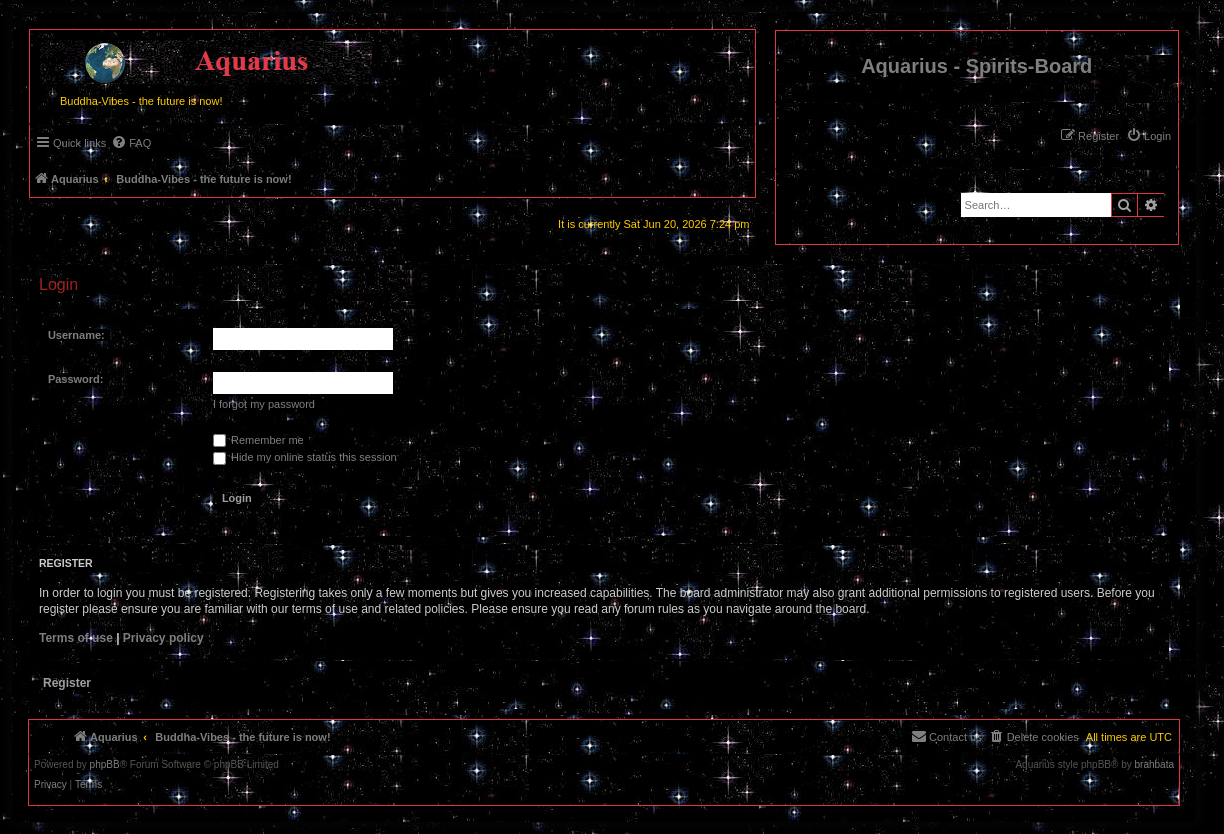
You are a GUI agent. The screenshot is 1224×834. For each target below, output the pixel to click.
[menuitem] (1148, 136)
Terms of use (76, 638)
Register (67, 683)
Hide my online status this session (305, 457)
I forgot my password (264, 404)
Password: (76, 379)
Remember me (258, 440)
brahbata (1154, 765)
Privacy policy (163, 638)
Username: (76, 335)
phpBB (105, 765)
